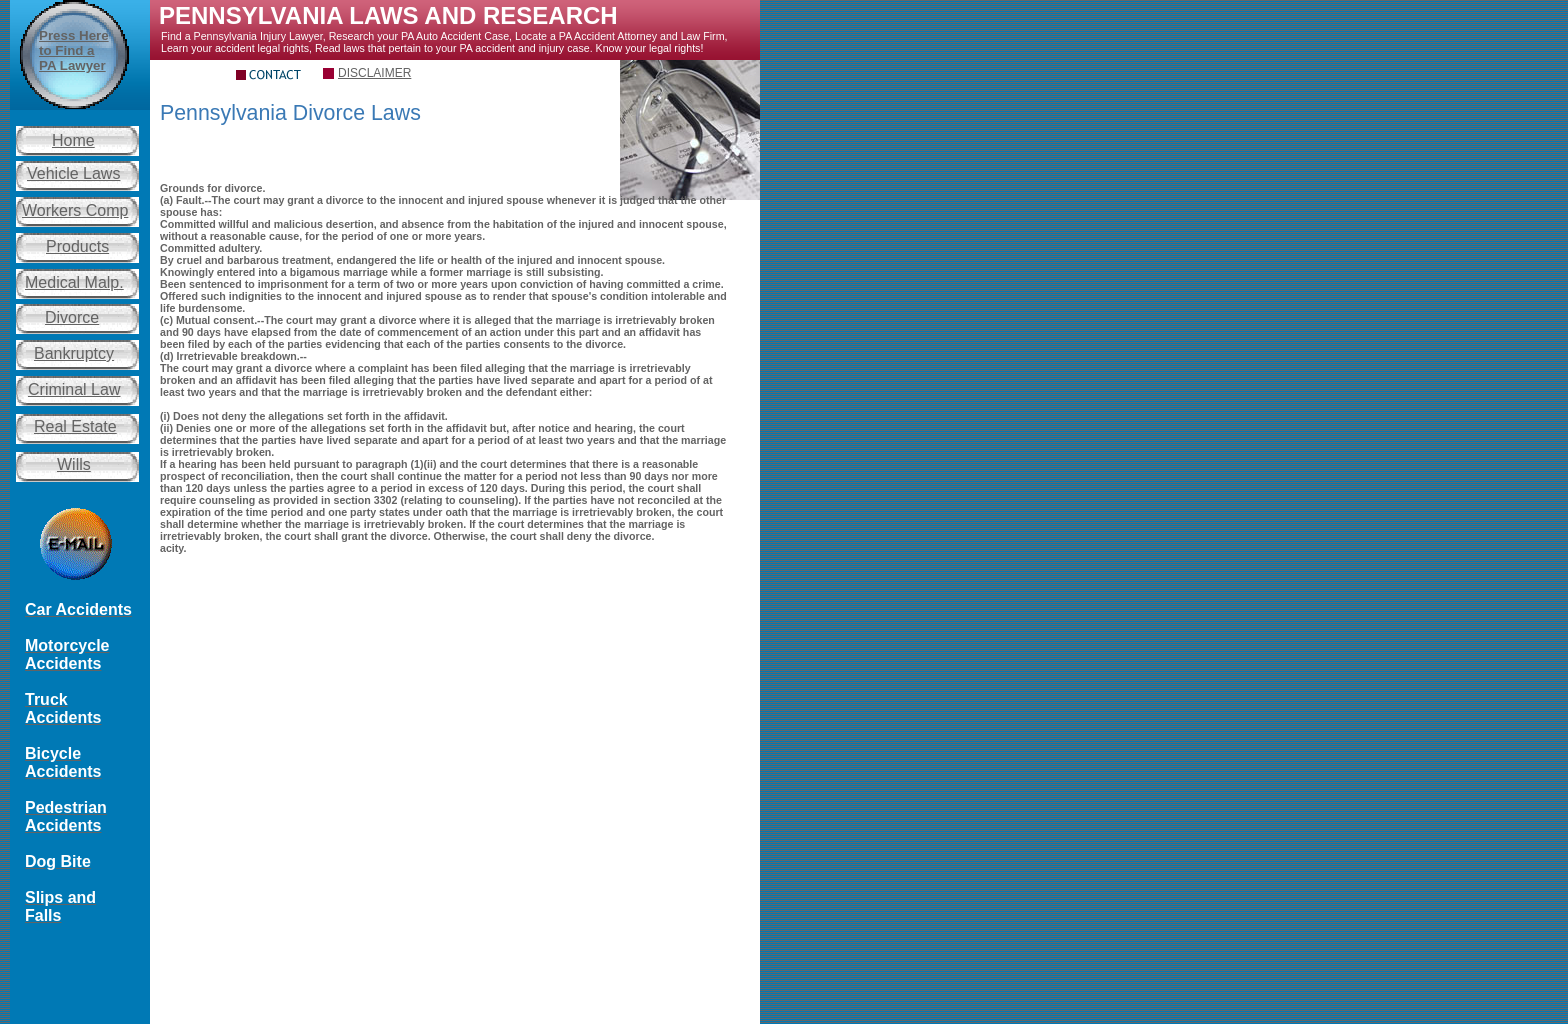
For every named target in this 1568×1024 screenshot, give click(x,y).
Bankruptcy (74, 353)
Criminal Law (74, 389)
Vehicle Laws (73, 173)
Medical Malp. (74, 282)
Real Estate (75, 426)
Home (73, 140)
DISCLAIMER (374, 73)
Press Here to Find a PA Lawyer (74, 50)
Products (77, 246)
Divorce (72, 317)
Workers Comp (75, 210)
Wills (74, 464)
